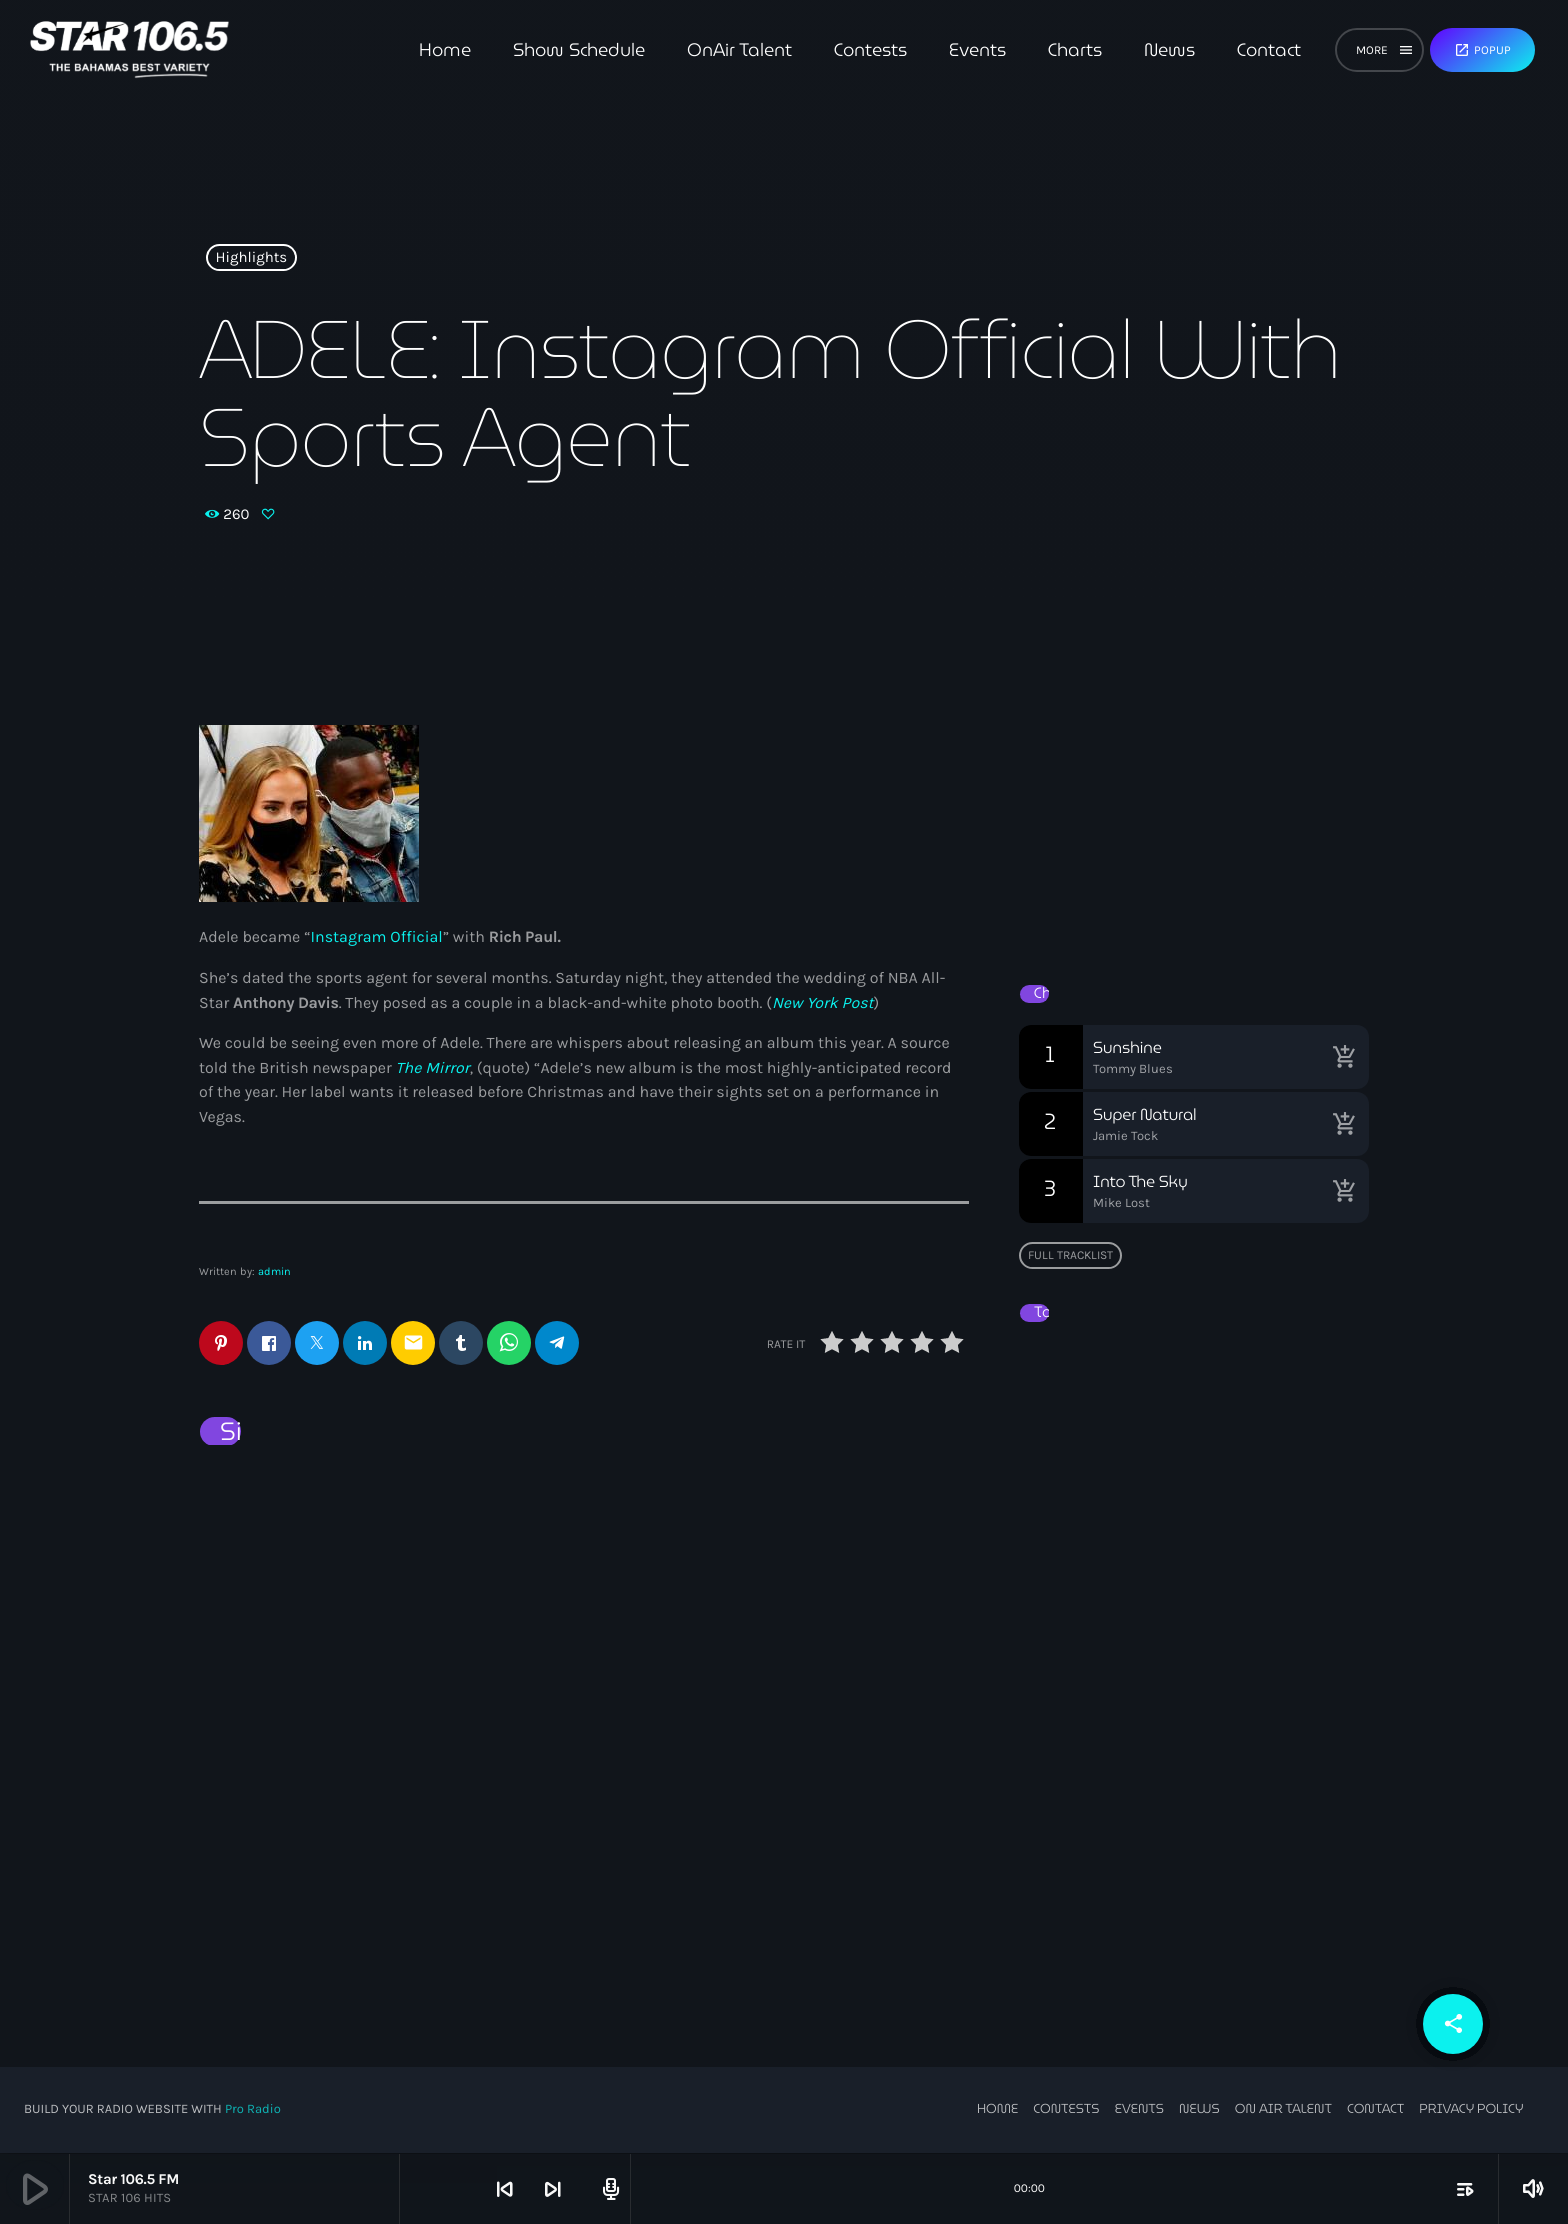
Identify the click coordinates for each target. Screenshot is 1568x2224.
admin (274, 1271)
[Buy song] (1344, 1057)
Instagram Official (377, 937)
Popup (1482, 50)
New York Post (823, 1003)
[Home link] (129, 50)
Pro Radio (253, 2110)
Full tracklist (1070, 1255)
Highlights (252, 258)
